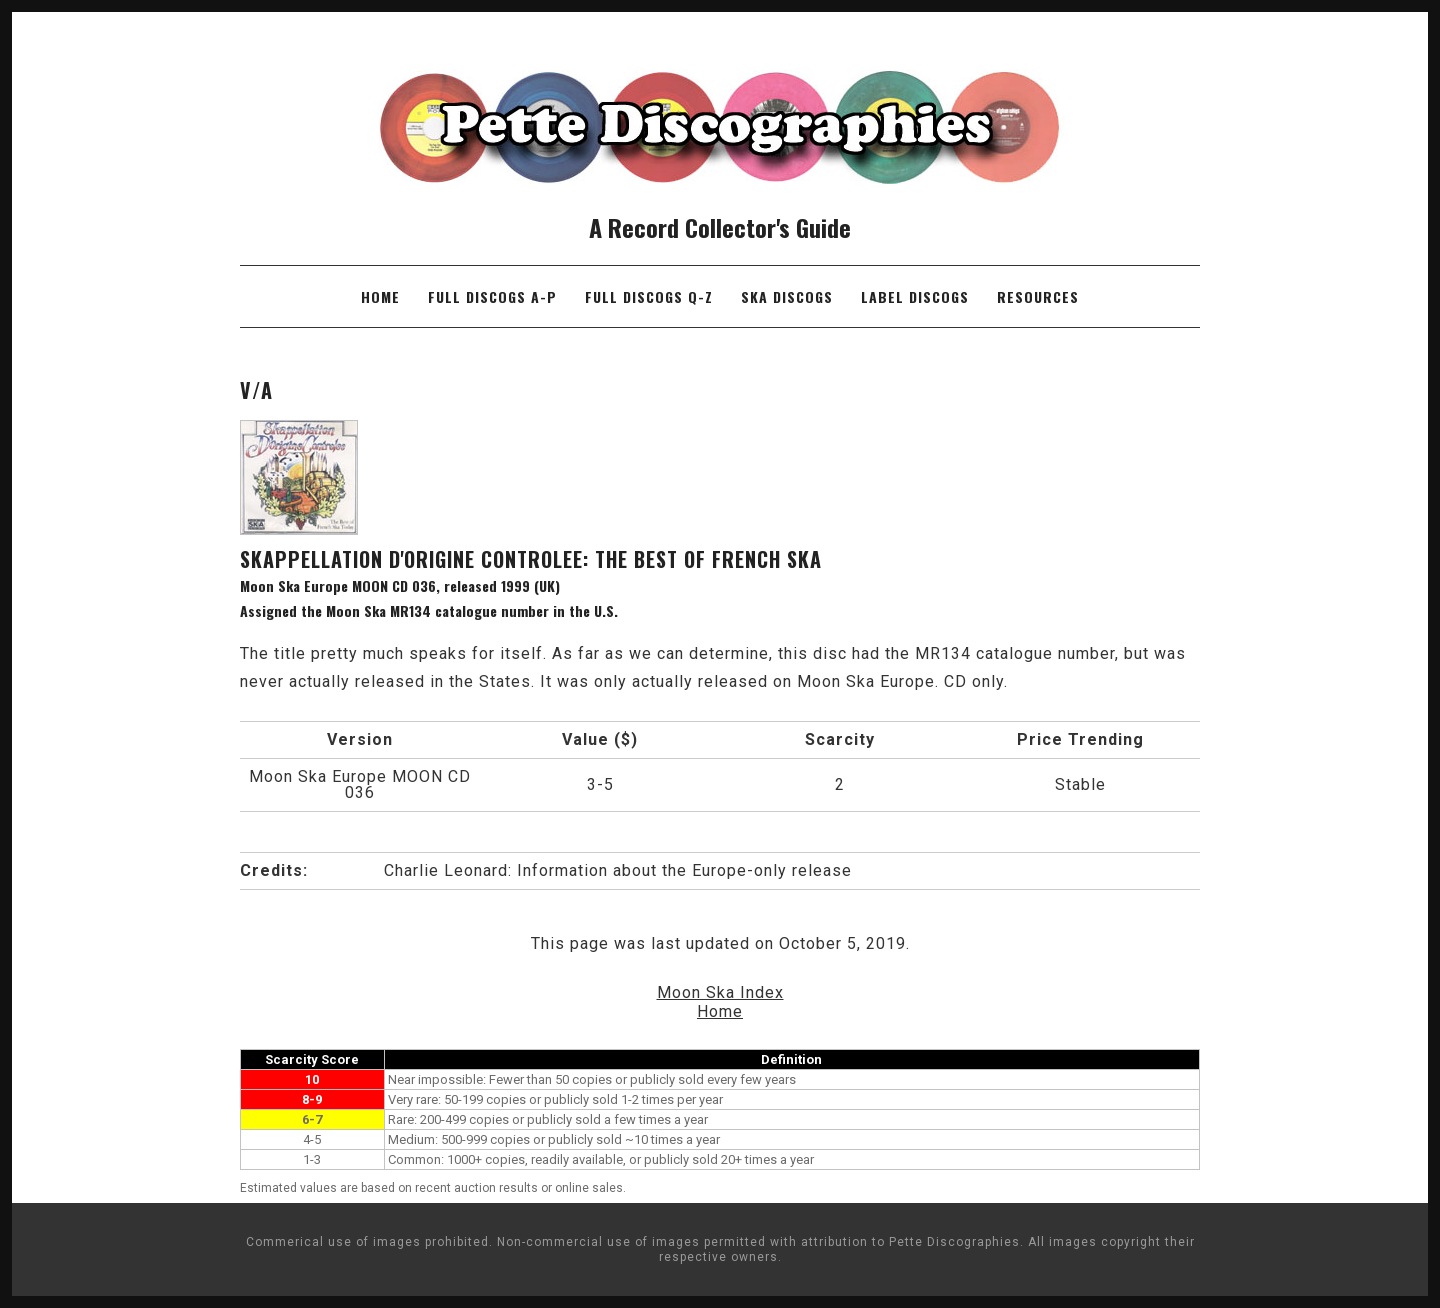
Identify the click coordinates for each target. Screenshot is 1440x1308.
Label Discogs (915, 296)
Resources (1038, 296)
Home (380, 296)
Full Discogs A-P (492, 296)
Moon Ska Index (720, 992)
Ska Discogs (787, 296)
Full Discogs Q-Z (649, 296)
